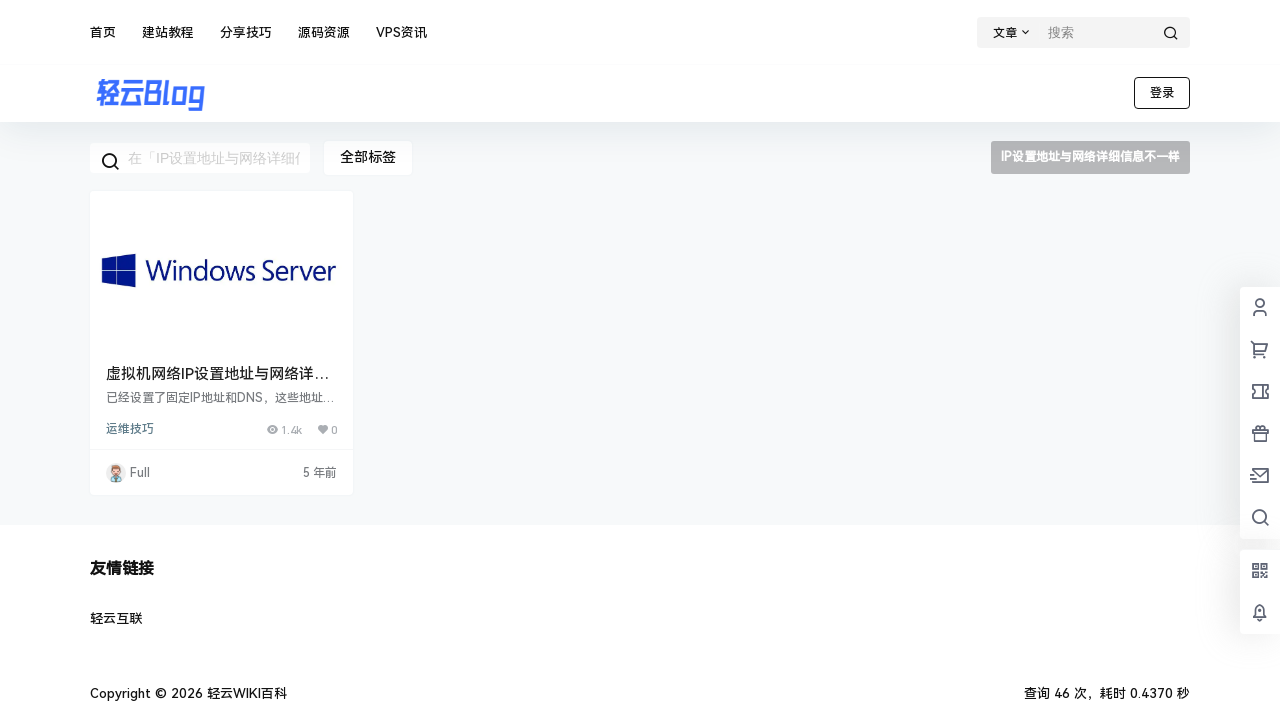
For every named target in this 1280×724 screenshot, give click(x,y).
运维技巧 (130, 429)
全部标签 (368, 157)
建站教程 (168, 32)
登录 (1162, 93)
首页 (103, 32)
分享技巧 (246, 32)
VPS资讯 (401, 32)
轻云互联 (116, 618)
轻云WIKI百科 (245, 693)
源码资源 (324, 32)
